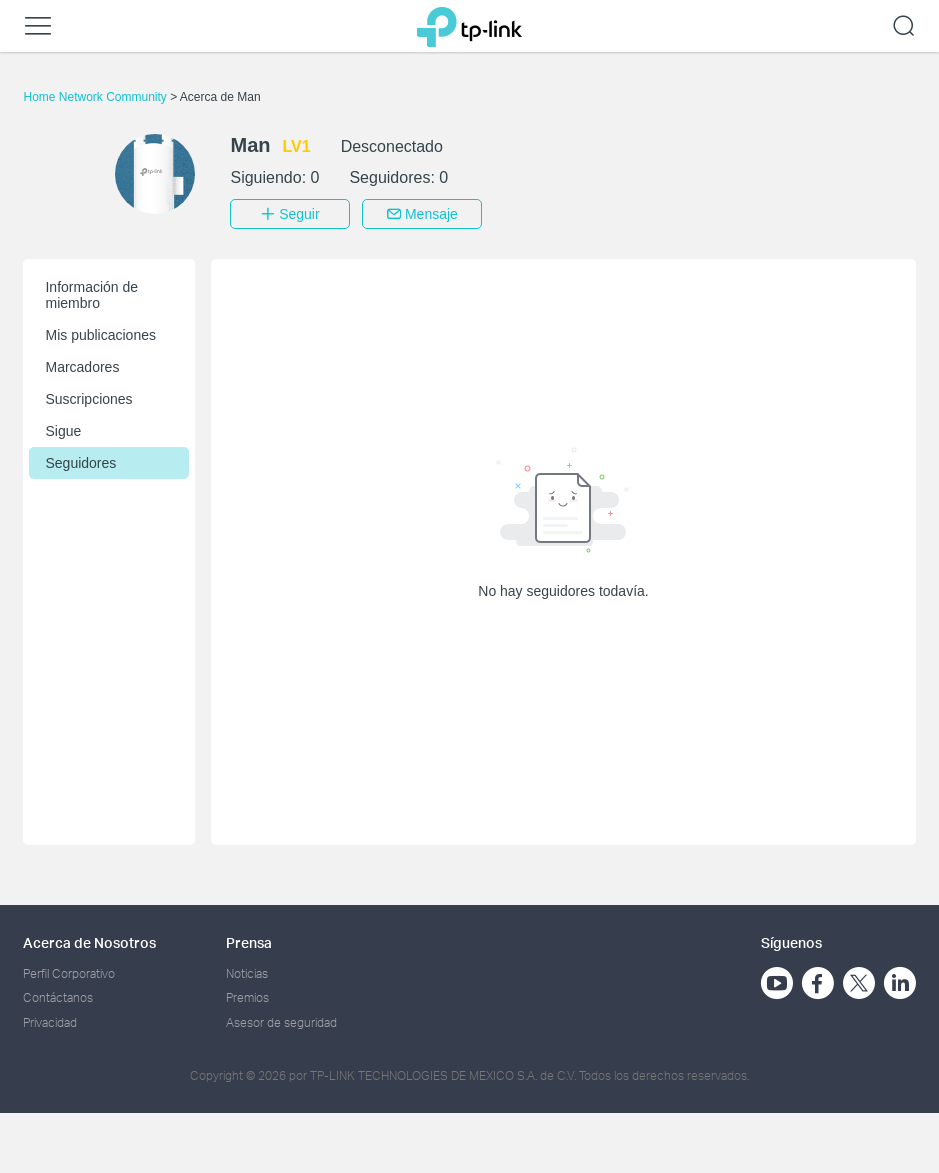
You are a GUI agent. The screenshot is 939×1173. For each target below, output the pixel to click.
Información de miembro (91, 295)
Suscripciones (88, 399)
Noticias (247, 973)
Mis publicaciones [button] (100, 335)
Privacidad (50, 1022)
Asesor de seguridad (281, 1022)
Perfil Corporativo (69, 973)
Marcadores (82, 367)
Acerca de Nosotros (89, 942)
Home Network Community (96, 97)
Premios (247, 997)
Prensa (249, 942)
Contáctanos (58, 997)
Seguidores (80, 463)
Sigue (63, 431)
